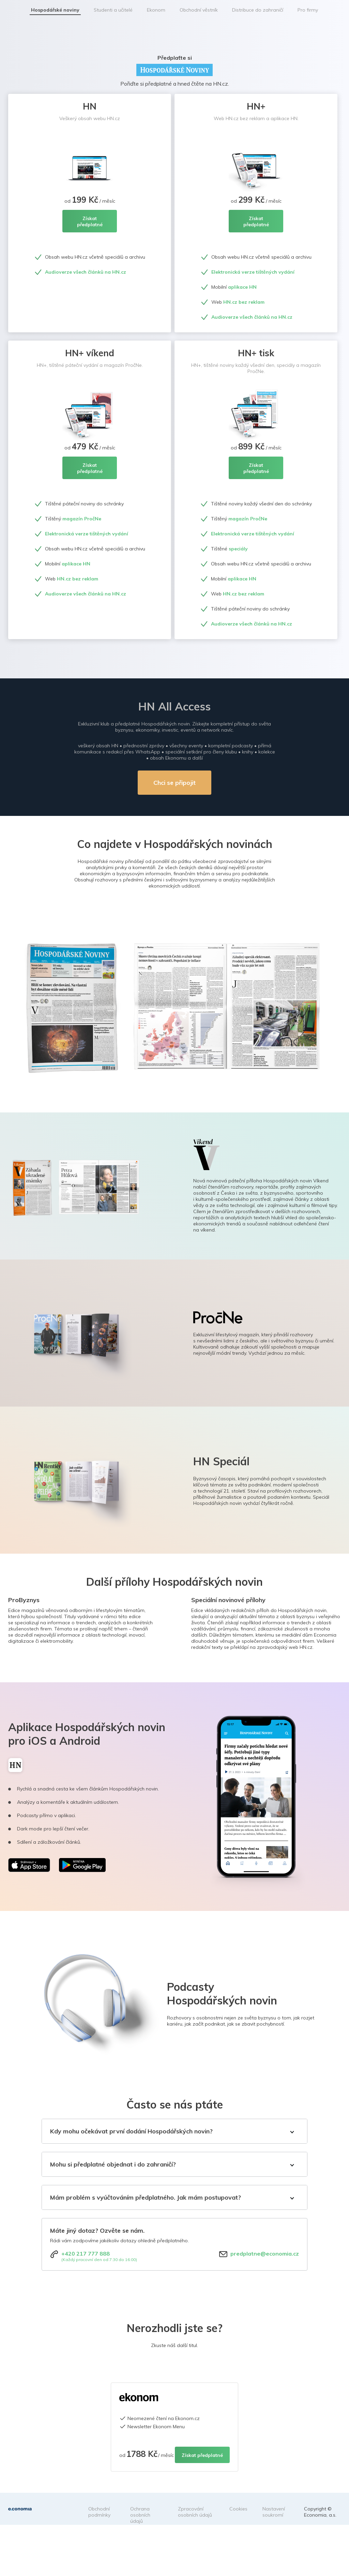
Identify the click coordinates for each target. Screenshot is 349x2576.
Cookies (238, 2509)
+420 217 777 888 (85, 2253)
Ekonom (156, 10)
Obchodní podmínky (99, 2512)
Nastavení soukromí (273, 2512)
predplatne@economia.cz (264, 2253)
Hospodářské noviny (55, 10)
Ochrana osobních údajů (140, 2515)
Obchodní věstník (199, 10)
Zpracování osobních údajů (195, 2512)
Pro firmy (308, 10)
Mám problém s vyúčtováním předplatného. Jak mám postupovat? (145, 2197)
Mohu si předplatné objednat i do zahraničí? (113, 2164)
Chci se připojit (174, 783)
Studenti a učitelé (113, 10)
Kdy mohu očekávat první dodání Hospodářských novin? (131, 2131)
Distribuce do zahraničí (257, 10)
